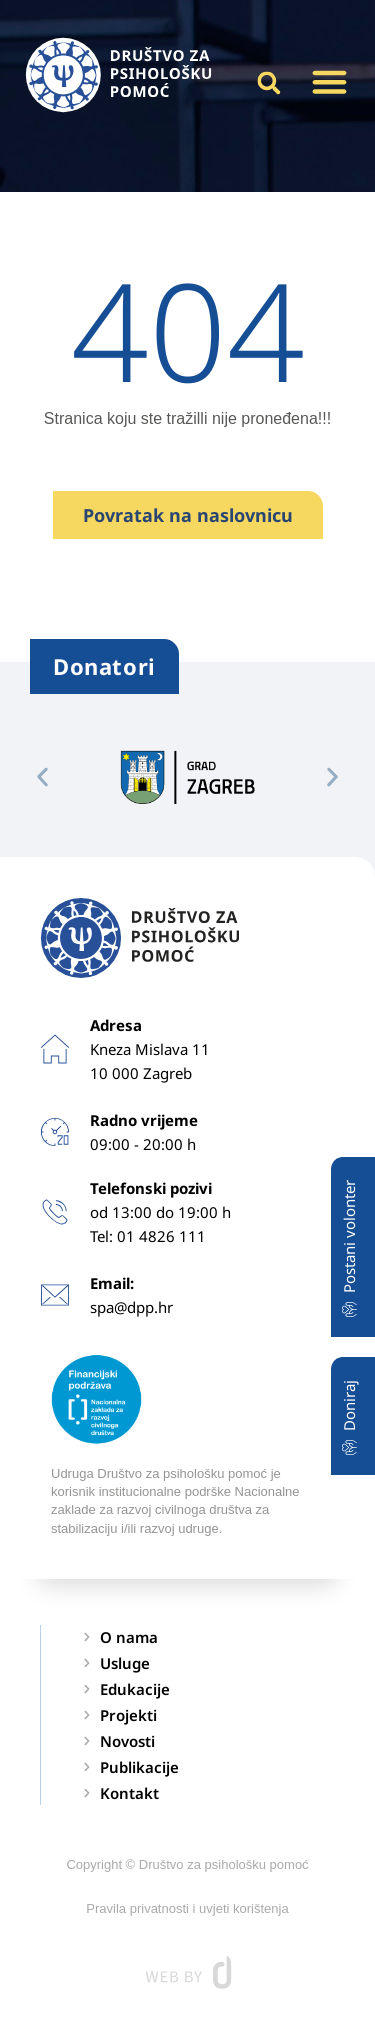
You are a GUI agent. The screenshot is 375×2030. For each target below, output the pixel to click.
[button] (329, 82)
